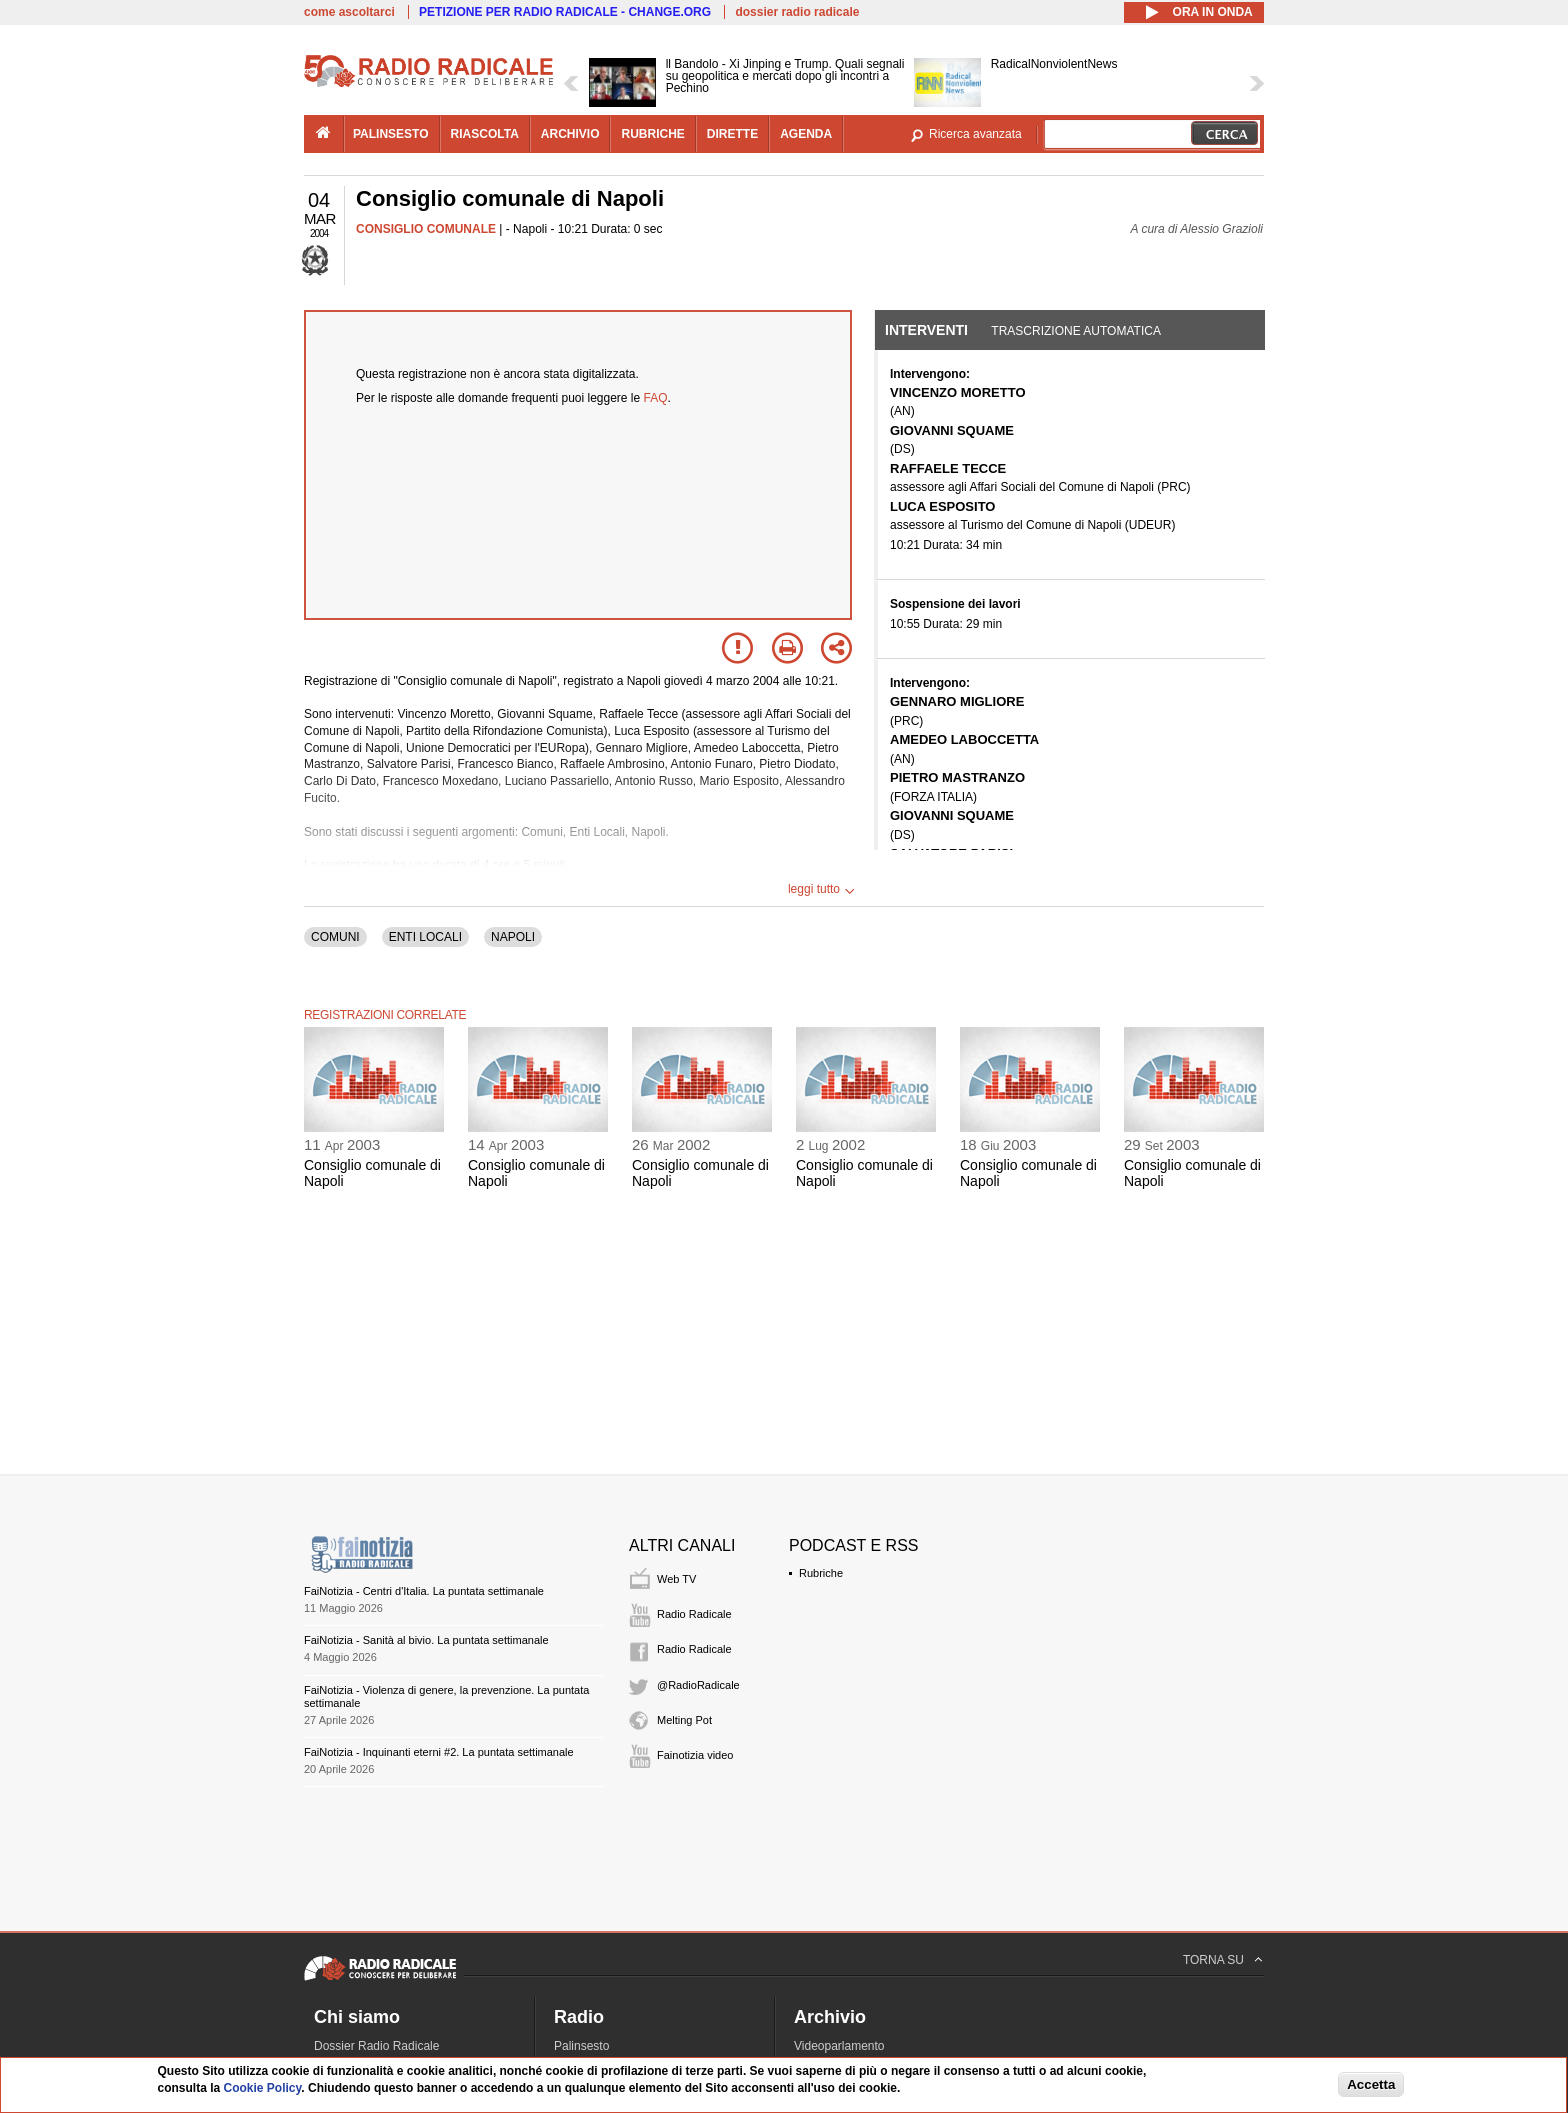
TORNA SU (1213, 1960)
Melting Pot (684, 1720)
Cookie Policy (263, 2088)
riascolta (485, 134)
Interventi (926, 330)
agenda (806, 134)
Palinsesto (581, 2046)
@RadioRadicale (698, 1685)
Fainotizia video (695, 1755)
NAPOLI (513, 937)
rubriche (652, 134)
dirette (732, 134)
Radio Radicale (694, 1614)
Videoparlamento (839, 2046)
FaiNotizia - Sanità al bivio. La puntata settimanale (426, 1640)
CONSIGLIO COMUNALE (426, 229)
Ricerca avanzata (975, 134)
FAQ (656, 398)
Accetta (1371, 2084)
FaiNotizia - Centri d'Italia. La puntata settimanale (424, 1591)
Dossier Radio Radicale (376, 2046)
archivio (570, 134)
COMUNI (335, 937)
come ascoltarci (349, 12)
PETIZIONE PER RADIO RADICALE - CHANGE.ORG (565, 12)
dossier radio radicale (797, 12)
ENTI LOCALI (425, 937)
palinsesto (391, 134)
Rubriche (821, 1573)
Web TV (676, 1579)
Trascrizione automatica (1076, 331)
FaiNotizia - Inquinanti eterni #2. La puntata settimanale (439, 1752)
